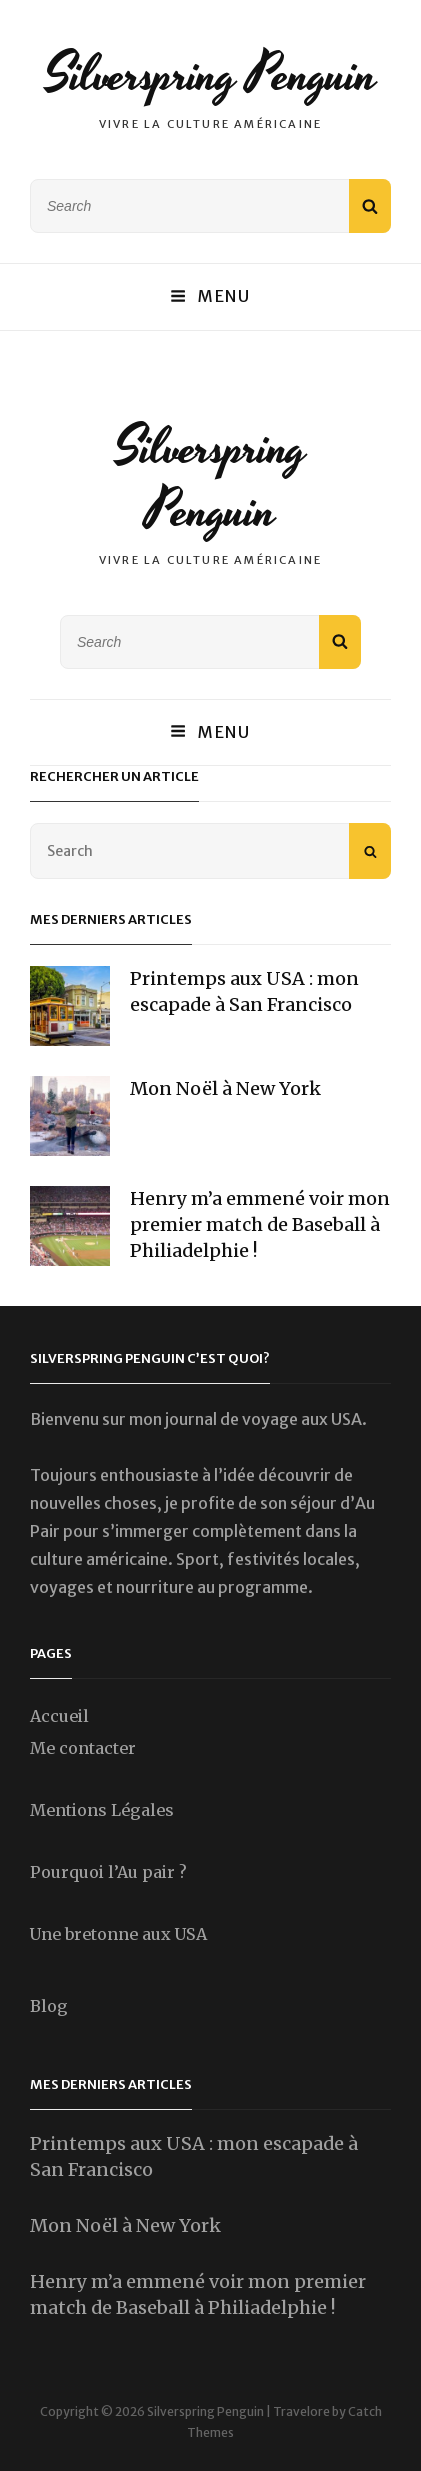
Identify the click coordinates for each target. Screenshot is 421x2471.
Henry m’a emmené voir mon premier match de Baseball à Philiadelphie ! (260, 1224)
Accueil (59, 1716)
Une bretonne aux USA (118, 1934)
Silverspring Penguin (211, 75)
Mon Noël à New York (225, 1088)
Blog (49, 2006)
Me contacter (83, 1748)
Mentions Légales (102, 1810)
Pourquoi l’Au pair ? (108, 1872)
